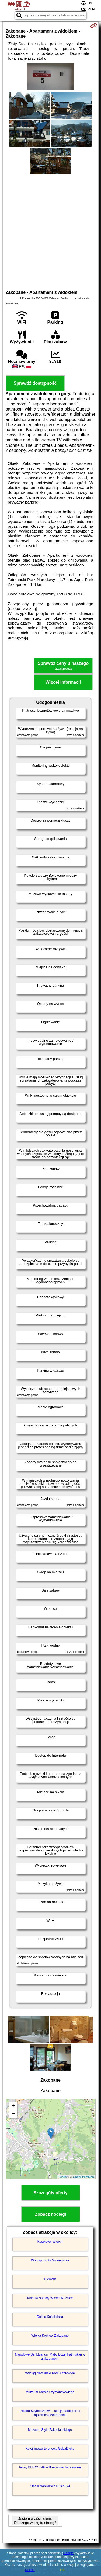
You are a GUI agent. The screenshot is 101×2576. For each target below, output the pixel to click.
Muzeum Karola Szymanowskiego (50, 2392)
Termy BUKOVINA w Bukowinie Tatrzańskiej (50, 2467)
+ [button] (13, 2106)
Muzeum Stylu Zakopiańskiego (50, 2430)
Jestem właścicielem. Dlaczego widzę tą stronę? (35, 2521)
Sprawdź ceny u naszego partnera (63, 666)
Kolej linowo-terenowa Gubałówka (50, 2448)
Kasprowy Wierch (49, 2241)
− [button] (13, 2114)
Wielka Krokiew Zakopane (50, 2336)
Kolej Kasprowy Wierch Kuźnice (50, 2298)
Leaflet (63, 2176)
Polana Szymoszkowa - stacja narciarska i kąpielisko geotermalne (50, 2413)
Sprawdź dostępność (35, 383)
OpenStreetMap (83, 2176)
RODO (30, 2570)
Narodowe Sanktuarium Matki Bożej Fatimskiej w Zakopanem (50, 2356)
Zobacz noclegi (50, 2214)
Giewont (50, 2279)
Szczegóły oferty (50, 2192)
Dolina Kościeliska (50, 2317)
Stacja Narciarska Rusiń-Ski (50, 2486)
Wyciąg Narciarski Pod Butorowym (50, 2373)
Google (68, 2553)
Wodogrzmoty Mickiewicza (50, 2260)
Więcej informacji (63, 682)
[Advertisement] (50, 231)
